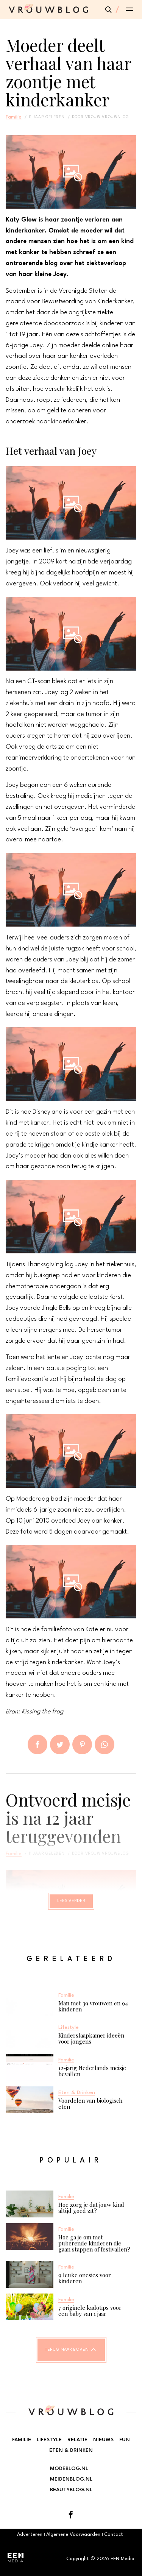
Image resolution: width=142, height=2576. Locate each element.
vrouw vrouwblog (107, 117)
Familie (14, 117)
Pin (82, 1744)
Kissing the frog (42, 1711)
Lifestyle (49, 2439)
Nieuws (103, 2439)
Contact (113, 2534)
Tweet (60, 1744)
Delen (37, 1744)
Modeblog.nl (69, 2468)
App (104, 1744)
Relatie (77, 2439)
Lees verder (71, 1901)
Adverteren (29, 2534)
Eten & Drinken (71, 2450)
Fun (124, 2439)
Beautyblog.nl (71, 2489)
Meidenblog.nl (71, 2479)
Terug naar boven (67, 2350)
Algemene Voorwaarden (73, 2534)
